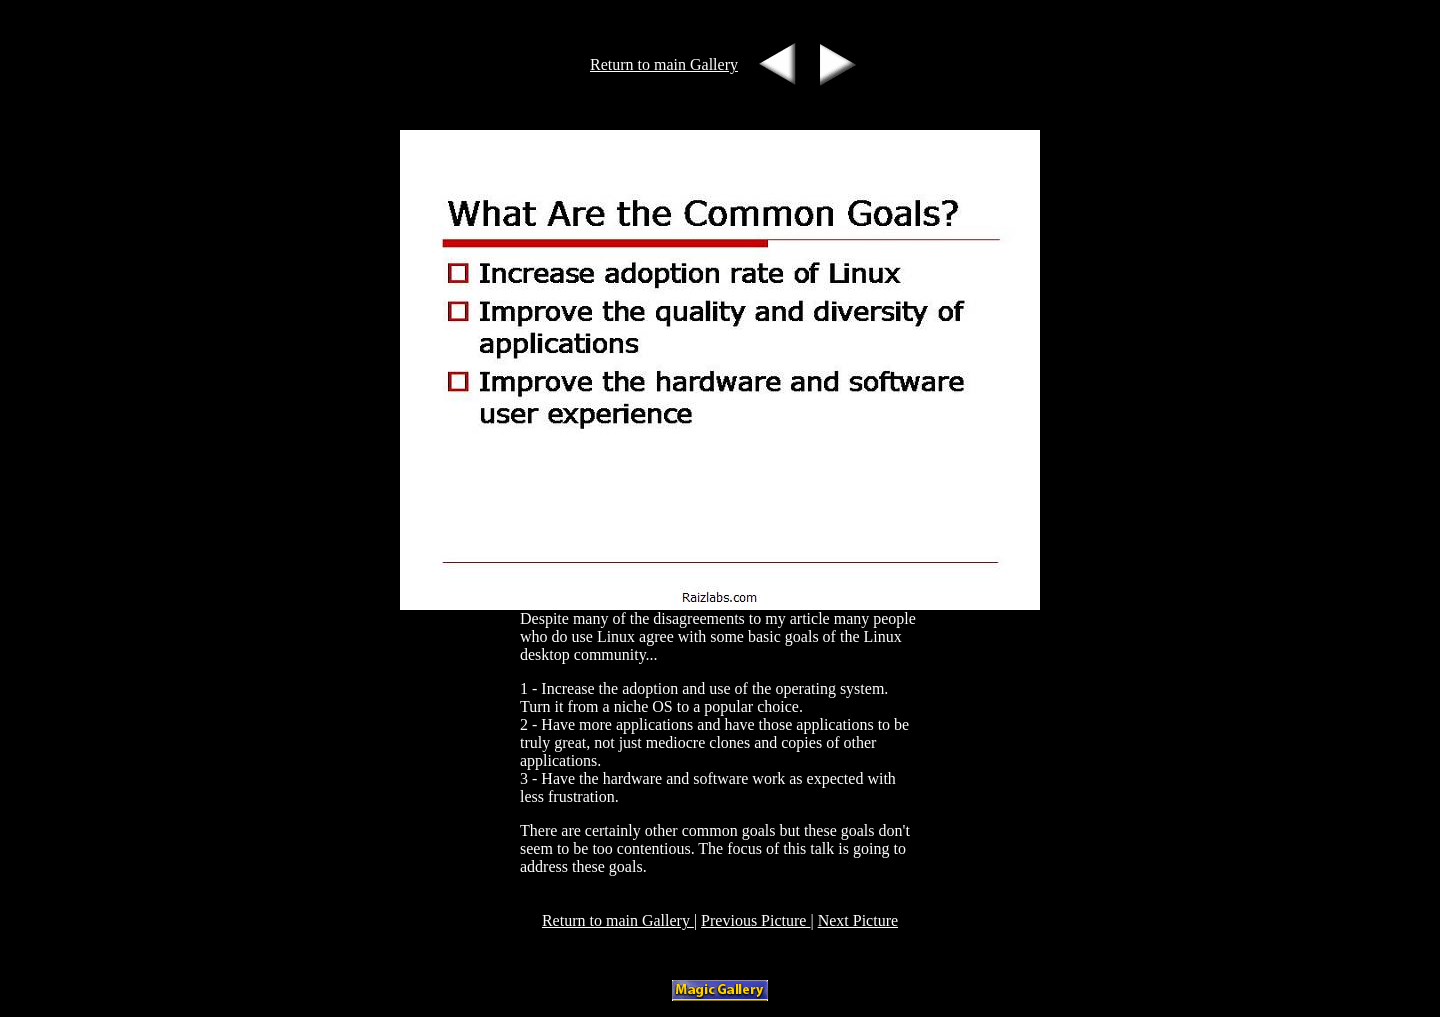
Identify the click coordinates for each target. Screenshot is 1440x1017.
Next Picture (858, 920)
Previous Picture (755, 920)
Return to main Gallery (664, 64)
